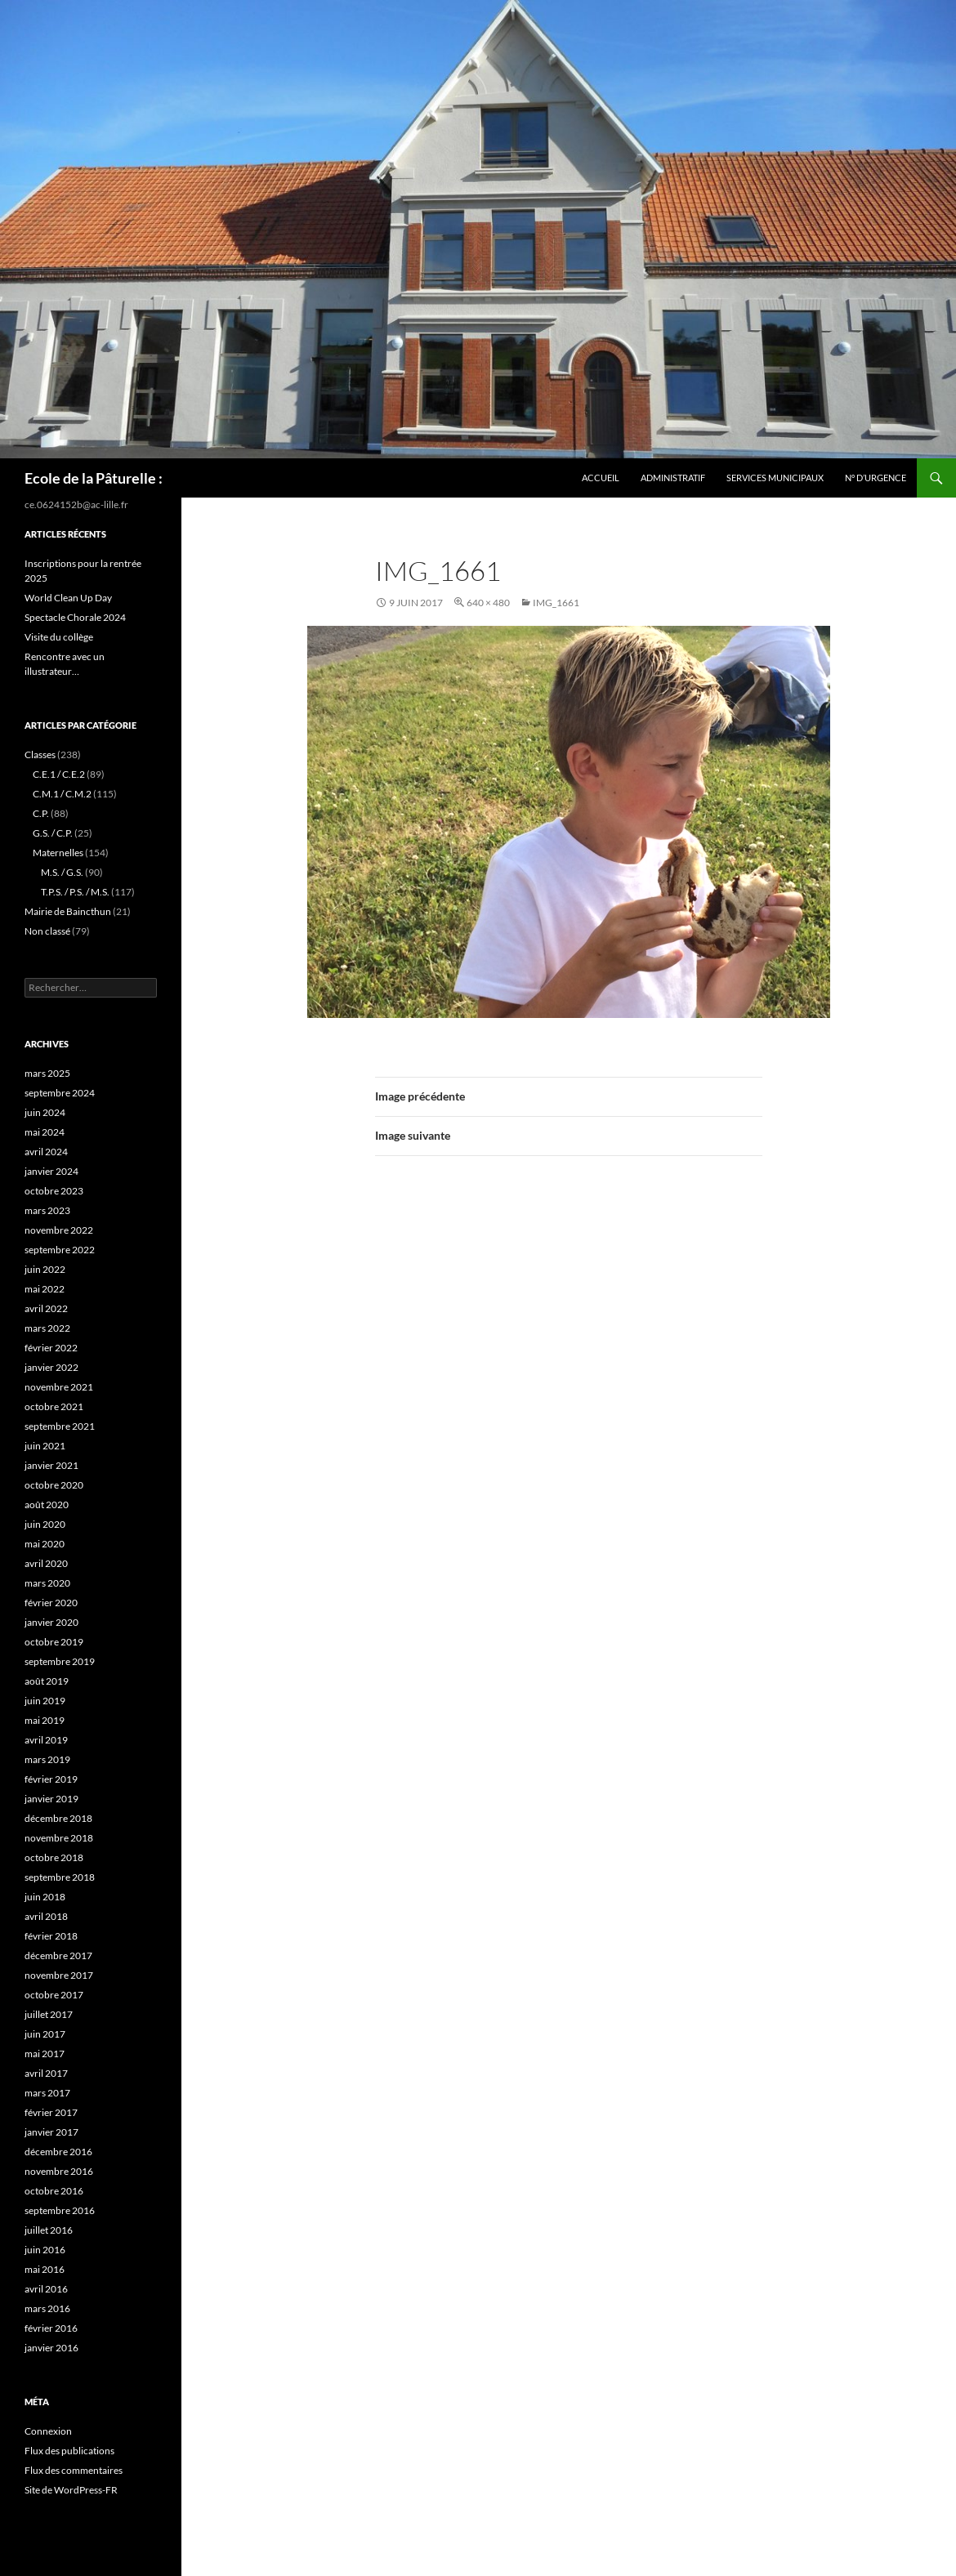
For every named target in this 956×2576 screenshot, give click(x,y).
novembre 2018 (59, 1838)
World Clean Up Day (68, 598)
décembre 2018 (58, 1818)
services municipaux (775, 477)
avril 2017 (46, 2073)
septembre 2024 (60, 1093)
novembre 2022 (59, 1230)
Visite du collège (59, 637)
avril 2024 (46, 1151)
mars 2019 (47, 1759)
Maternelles (58, 852)
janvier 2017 (51, 2132)
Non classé (47, 931)
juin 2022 (45, 1269)
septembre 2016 (60, 2210)
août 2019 (47, 1681)
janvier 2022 (51, 1367)
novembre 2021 (59, 1387)
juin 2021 (45, 1446)
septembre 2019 (60, 1661)
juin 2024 (45, 1112)
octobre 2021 (54, 1406)
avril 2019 (46, 1740)
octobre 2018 (54, 1857)
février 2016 (51, 2328)
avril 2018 (46, 1916)
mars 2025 (47, 1073)
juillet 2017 (49, 2014)
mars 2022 (47, 1328)
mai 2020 (45, 1544)
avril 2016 (46, 2289)
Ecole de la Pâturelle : (94, 478)
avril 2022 (46, 1308)
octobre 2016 (54, 2191)
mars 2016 (47, 2308)
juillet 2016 (49, 2230)
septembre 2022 (60, 1249)
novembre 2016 (59, 2171)
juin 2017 (45, 2034)
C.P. (41, 813)
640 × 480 (488, 602)
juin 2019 (45, 1700)
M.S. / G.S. (62, 872)
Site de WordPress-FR (71, 2490)
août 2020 (47, 1504)
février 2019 (51, 1779)
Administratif (673, 477)
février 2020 (51, 1602)
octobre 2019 (54, 1642)
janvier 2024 (51, 1171)
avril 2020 (46, 1563)
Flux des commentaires (74, 2470)
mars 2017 (47, 2093)
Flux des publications (69, 2450)
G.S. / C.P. (53, 833)
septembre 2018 (60, 1877)
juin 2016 (45, 2249)
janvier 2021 (51, 1465)
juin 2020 (45, 1524)
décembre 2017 (58, 1955)
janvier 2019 (51, 1798)
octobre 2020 (54, 1485)
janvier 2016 (51, 2348)
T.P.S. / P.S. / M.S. (75, 892)
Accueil (600, 477)
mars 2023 (47, 1210)
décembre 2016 (58, 2151)
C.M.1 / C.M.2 (62, 794)
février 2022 (51, 1348)
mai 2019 (45, 1720)
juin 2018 (45, 1897)
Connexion (48, 2431)
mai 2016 (45, 2269)
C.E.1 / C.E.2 (59, 774)
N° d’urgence (875, 477)
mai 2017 (45, 2053)
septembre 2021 (60, 1426)
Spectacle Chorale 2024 (75, 617)
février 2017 (51, 2112)
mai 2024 (45, 1132)
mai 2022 (45, 1289)
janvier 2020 (51, 1622)
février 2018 (51, 1936)
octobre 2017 (54, 1995)
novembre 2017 (59, 1975)
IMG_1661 (556, 602)
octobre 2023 (54, 1191)
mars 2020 (47, 1583)
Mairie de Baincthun (68, 911)
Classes (40, 754)
